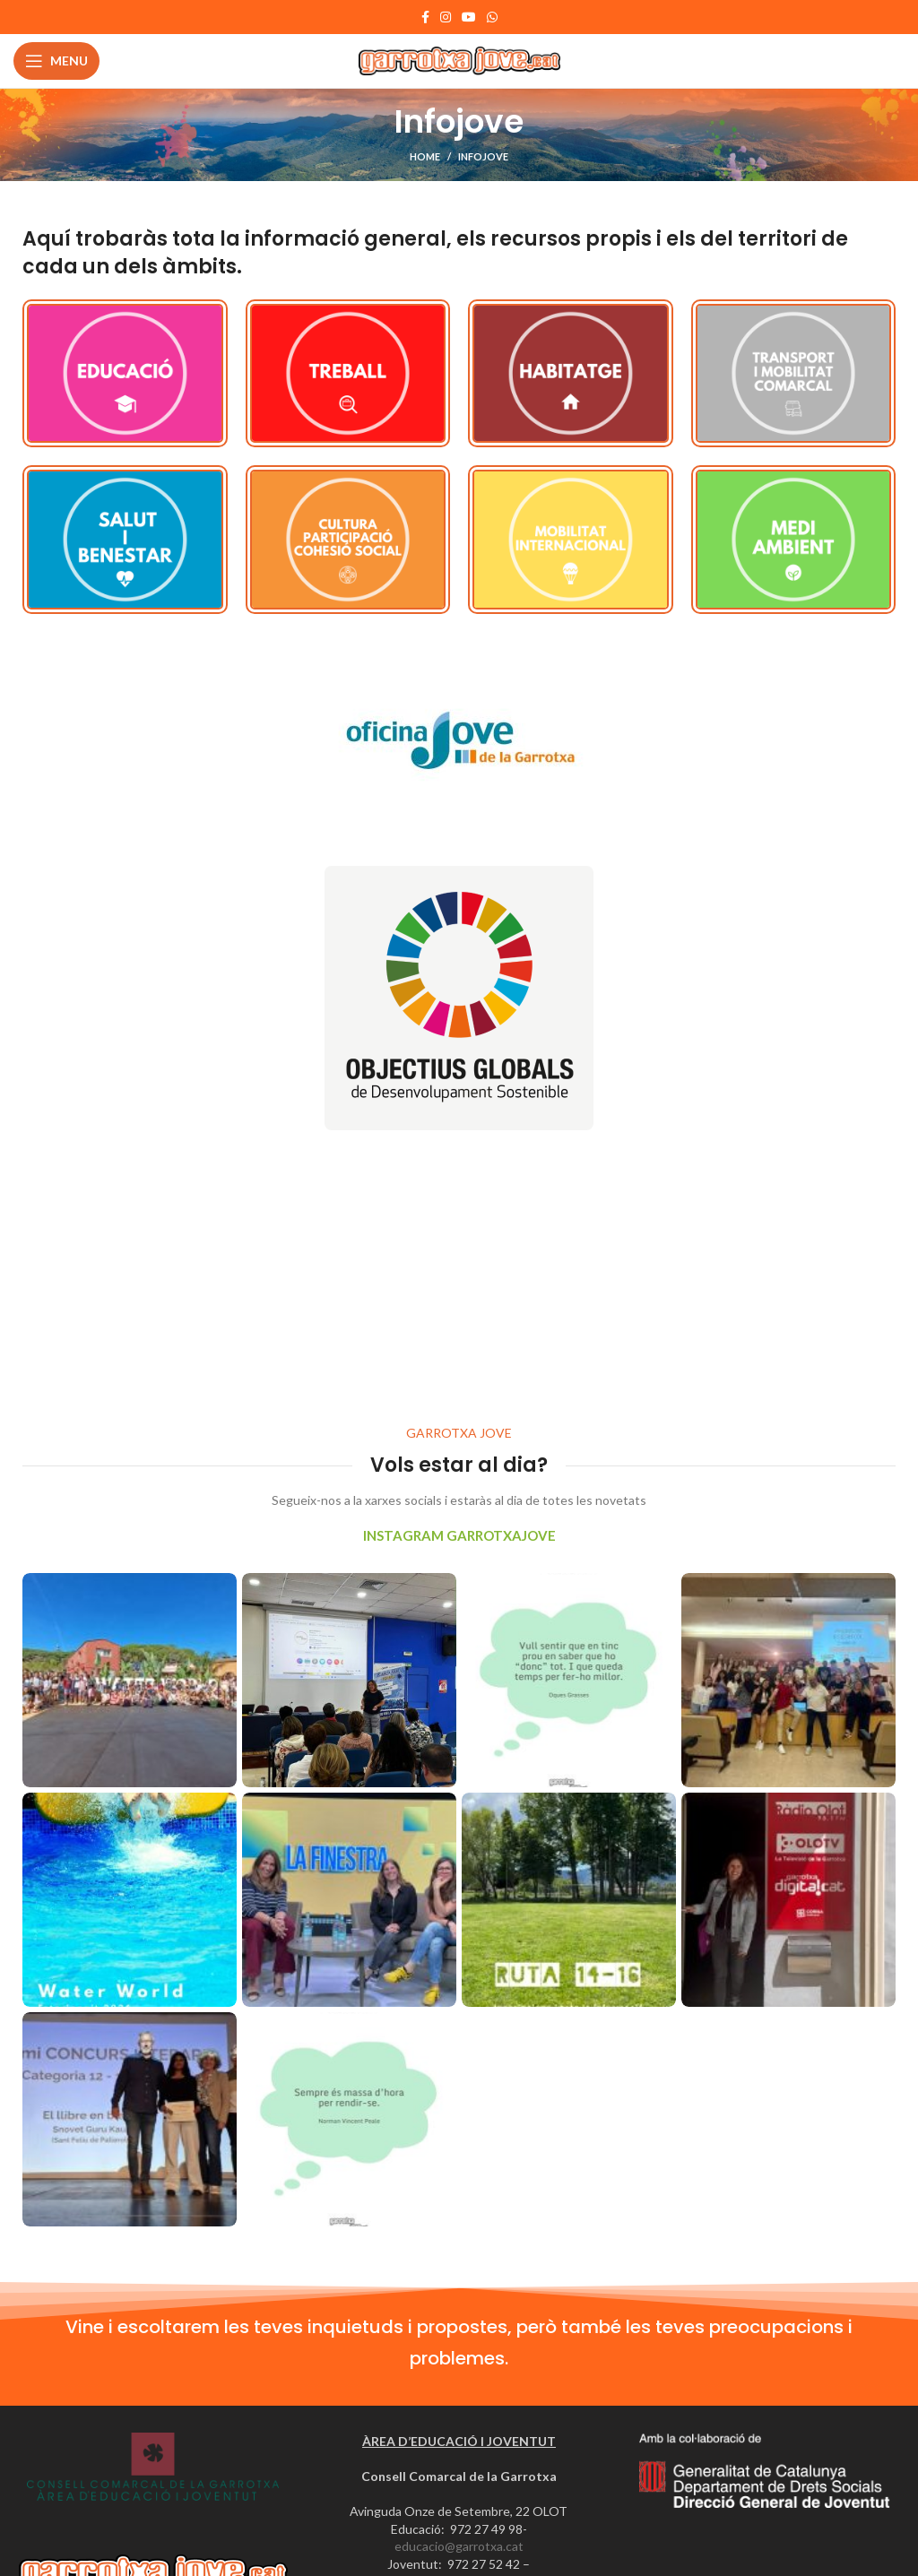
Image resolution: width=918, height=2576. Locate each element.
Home (425, 156)
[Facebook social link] (425, 17)
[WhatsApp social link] (492, 17)
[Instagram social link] (445, 17)
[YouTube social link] (468, 17)
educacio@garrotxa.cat (459, 2546)
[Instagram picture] (129, 1680)
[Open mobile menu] (56, 61)
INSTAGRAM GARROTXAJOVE (459, 1535)
